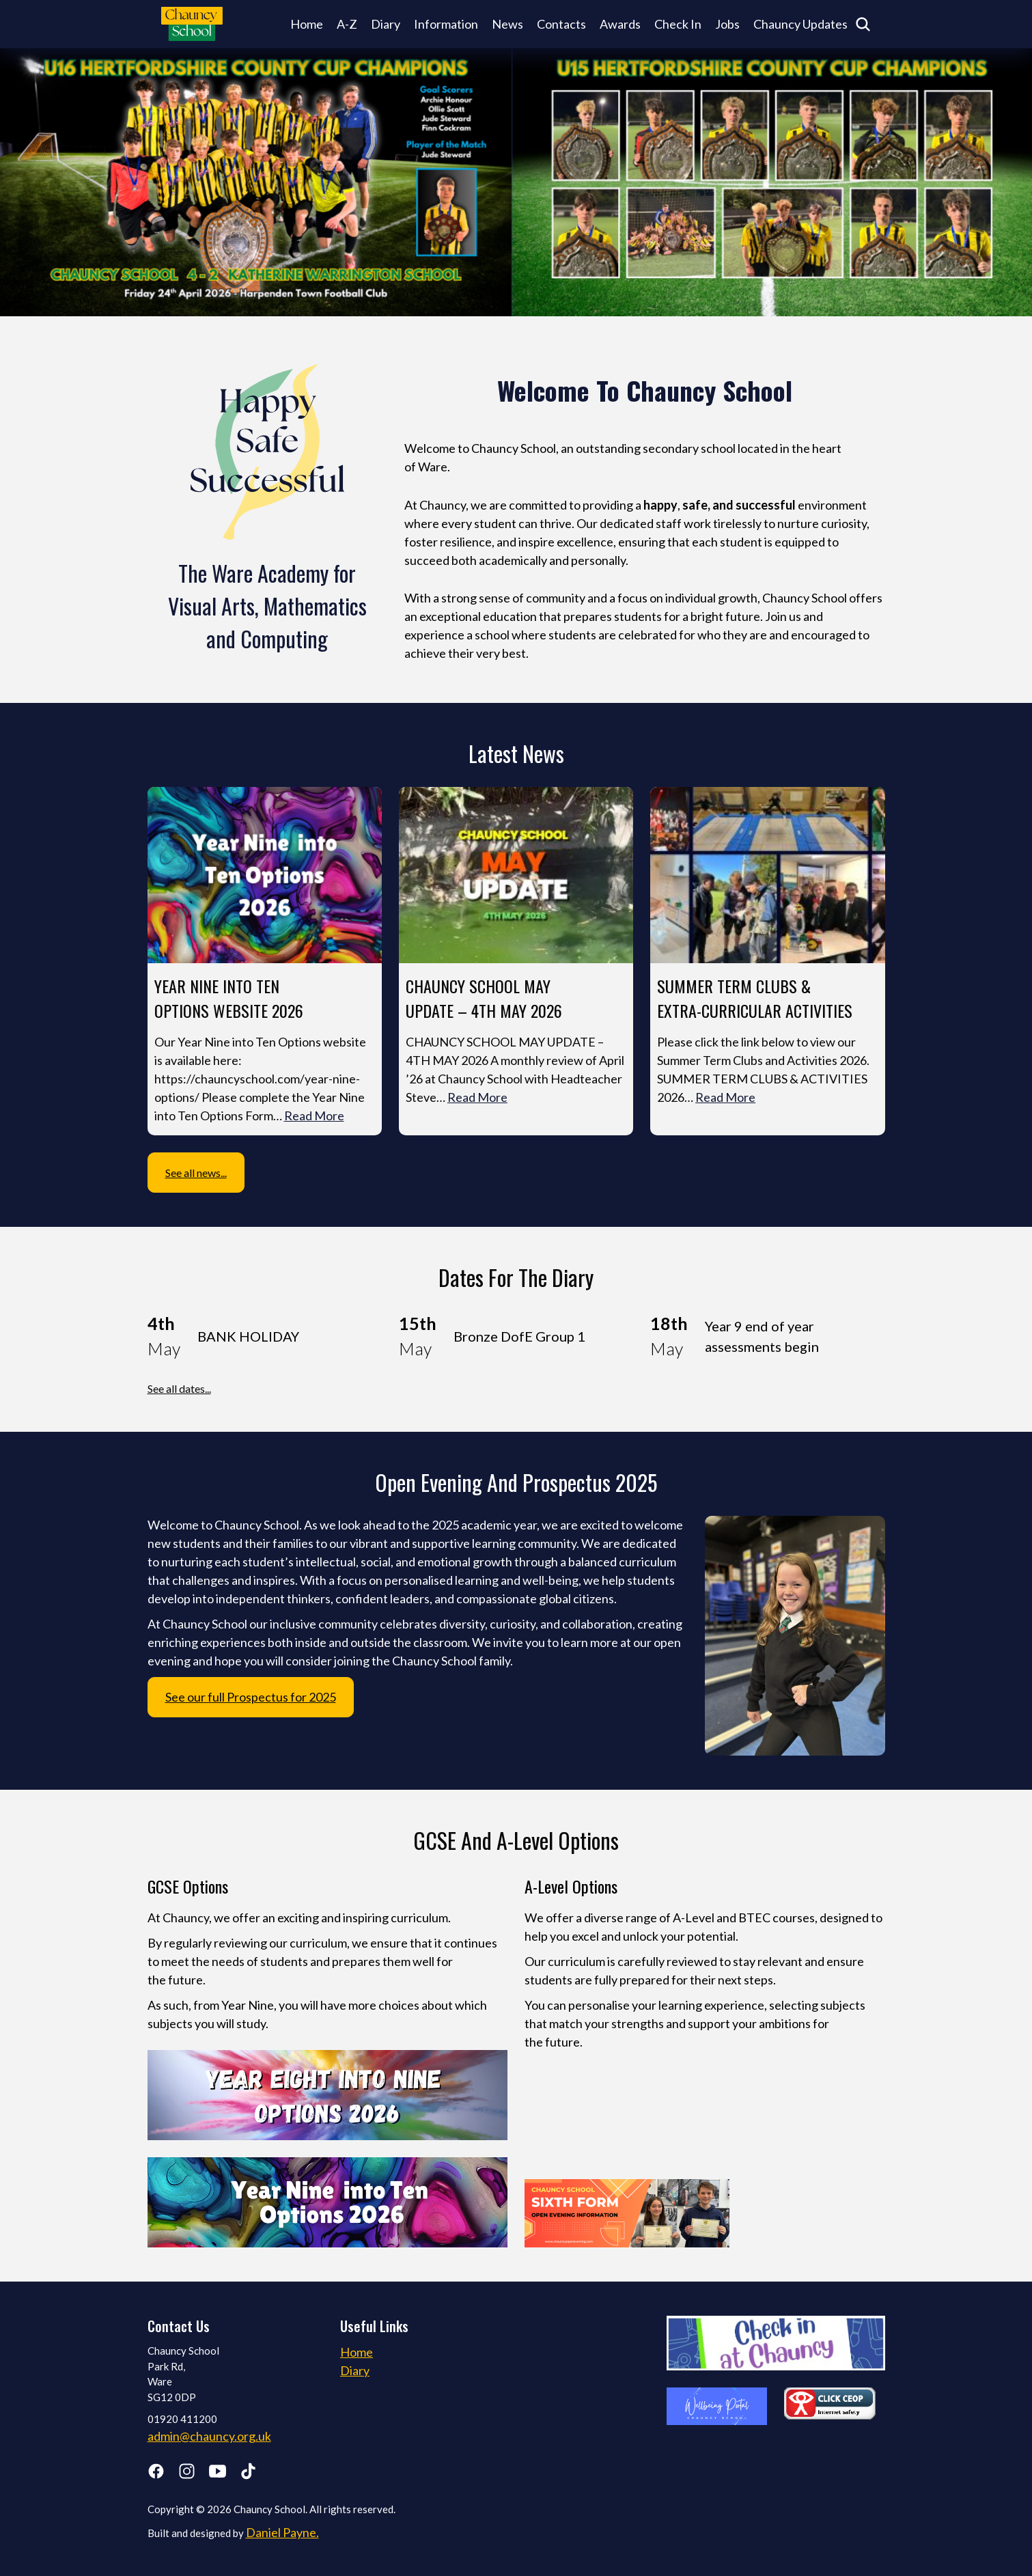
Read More (314, 1115)
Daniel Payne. (282, 2532)
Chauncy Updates (800, 23)
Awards (620, 23)
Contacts (561, 23)
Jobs (727, 23)
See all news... (196, 1172)
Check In (677, 23)
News (507, 23)
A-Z (347, 23)
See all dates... (179, 1388)
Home (306, 23)
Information (446, 23)
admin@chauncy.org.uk (209, 2435)
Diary (385, 23)
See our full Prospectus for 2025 (250, 1696)
